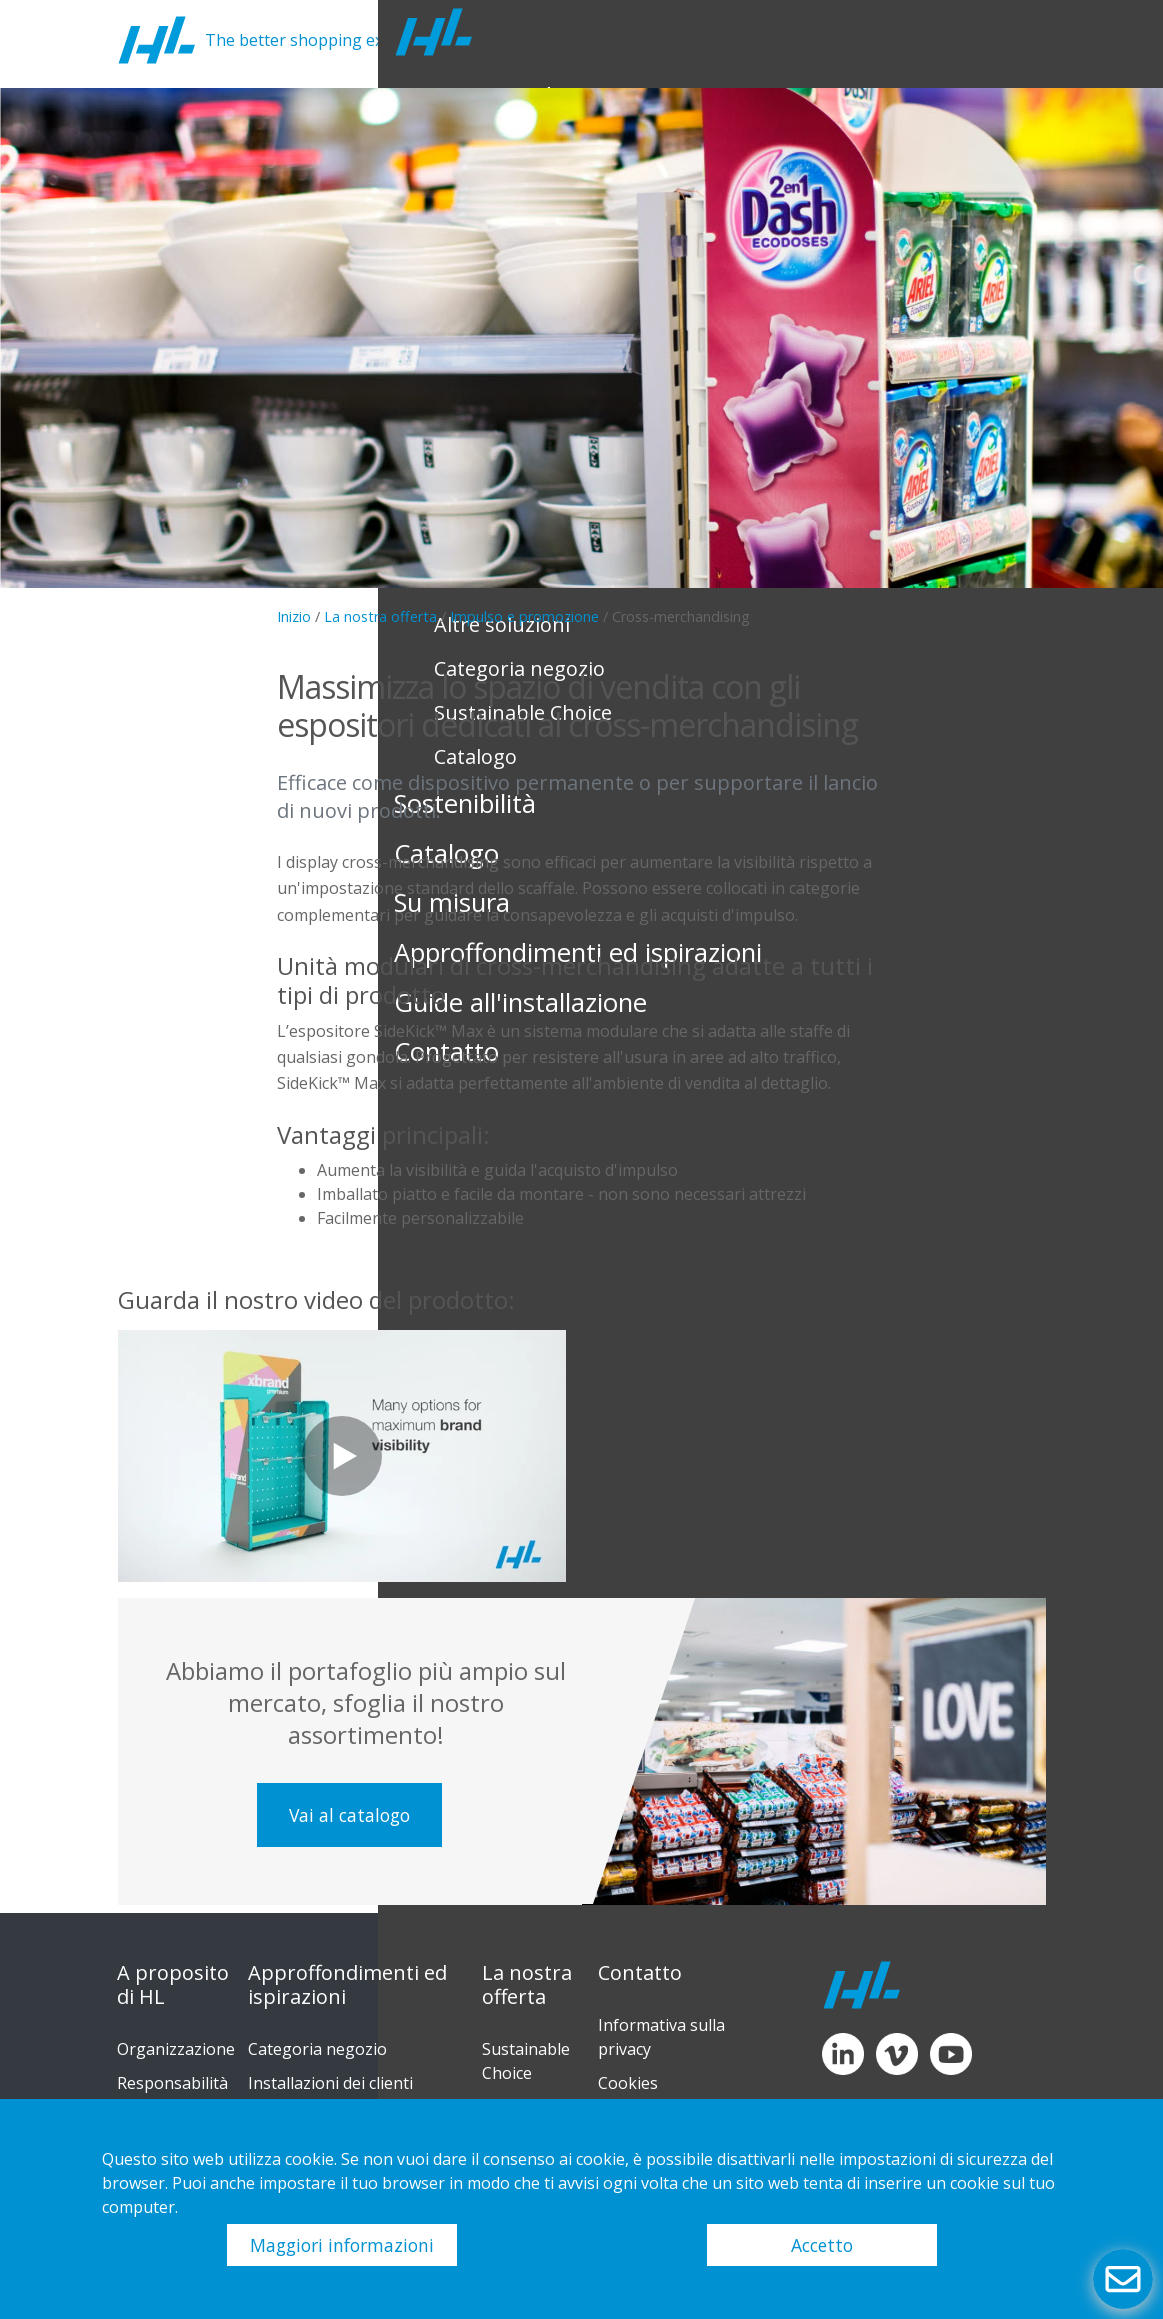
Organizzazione (176, 2049)
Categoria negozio (317, 2049)
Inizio (294, 616)
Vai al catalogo (349, 1815)
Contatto (640, 1973)
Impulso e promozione (524, 616)
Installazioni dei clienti (330, 2083)
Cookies (628, 2083)
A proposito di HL (173, 1985)
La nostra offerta (380, 616)
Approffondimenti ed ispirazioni (347, 1985)
